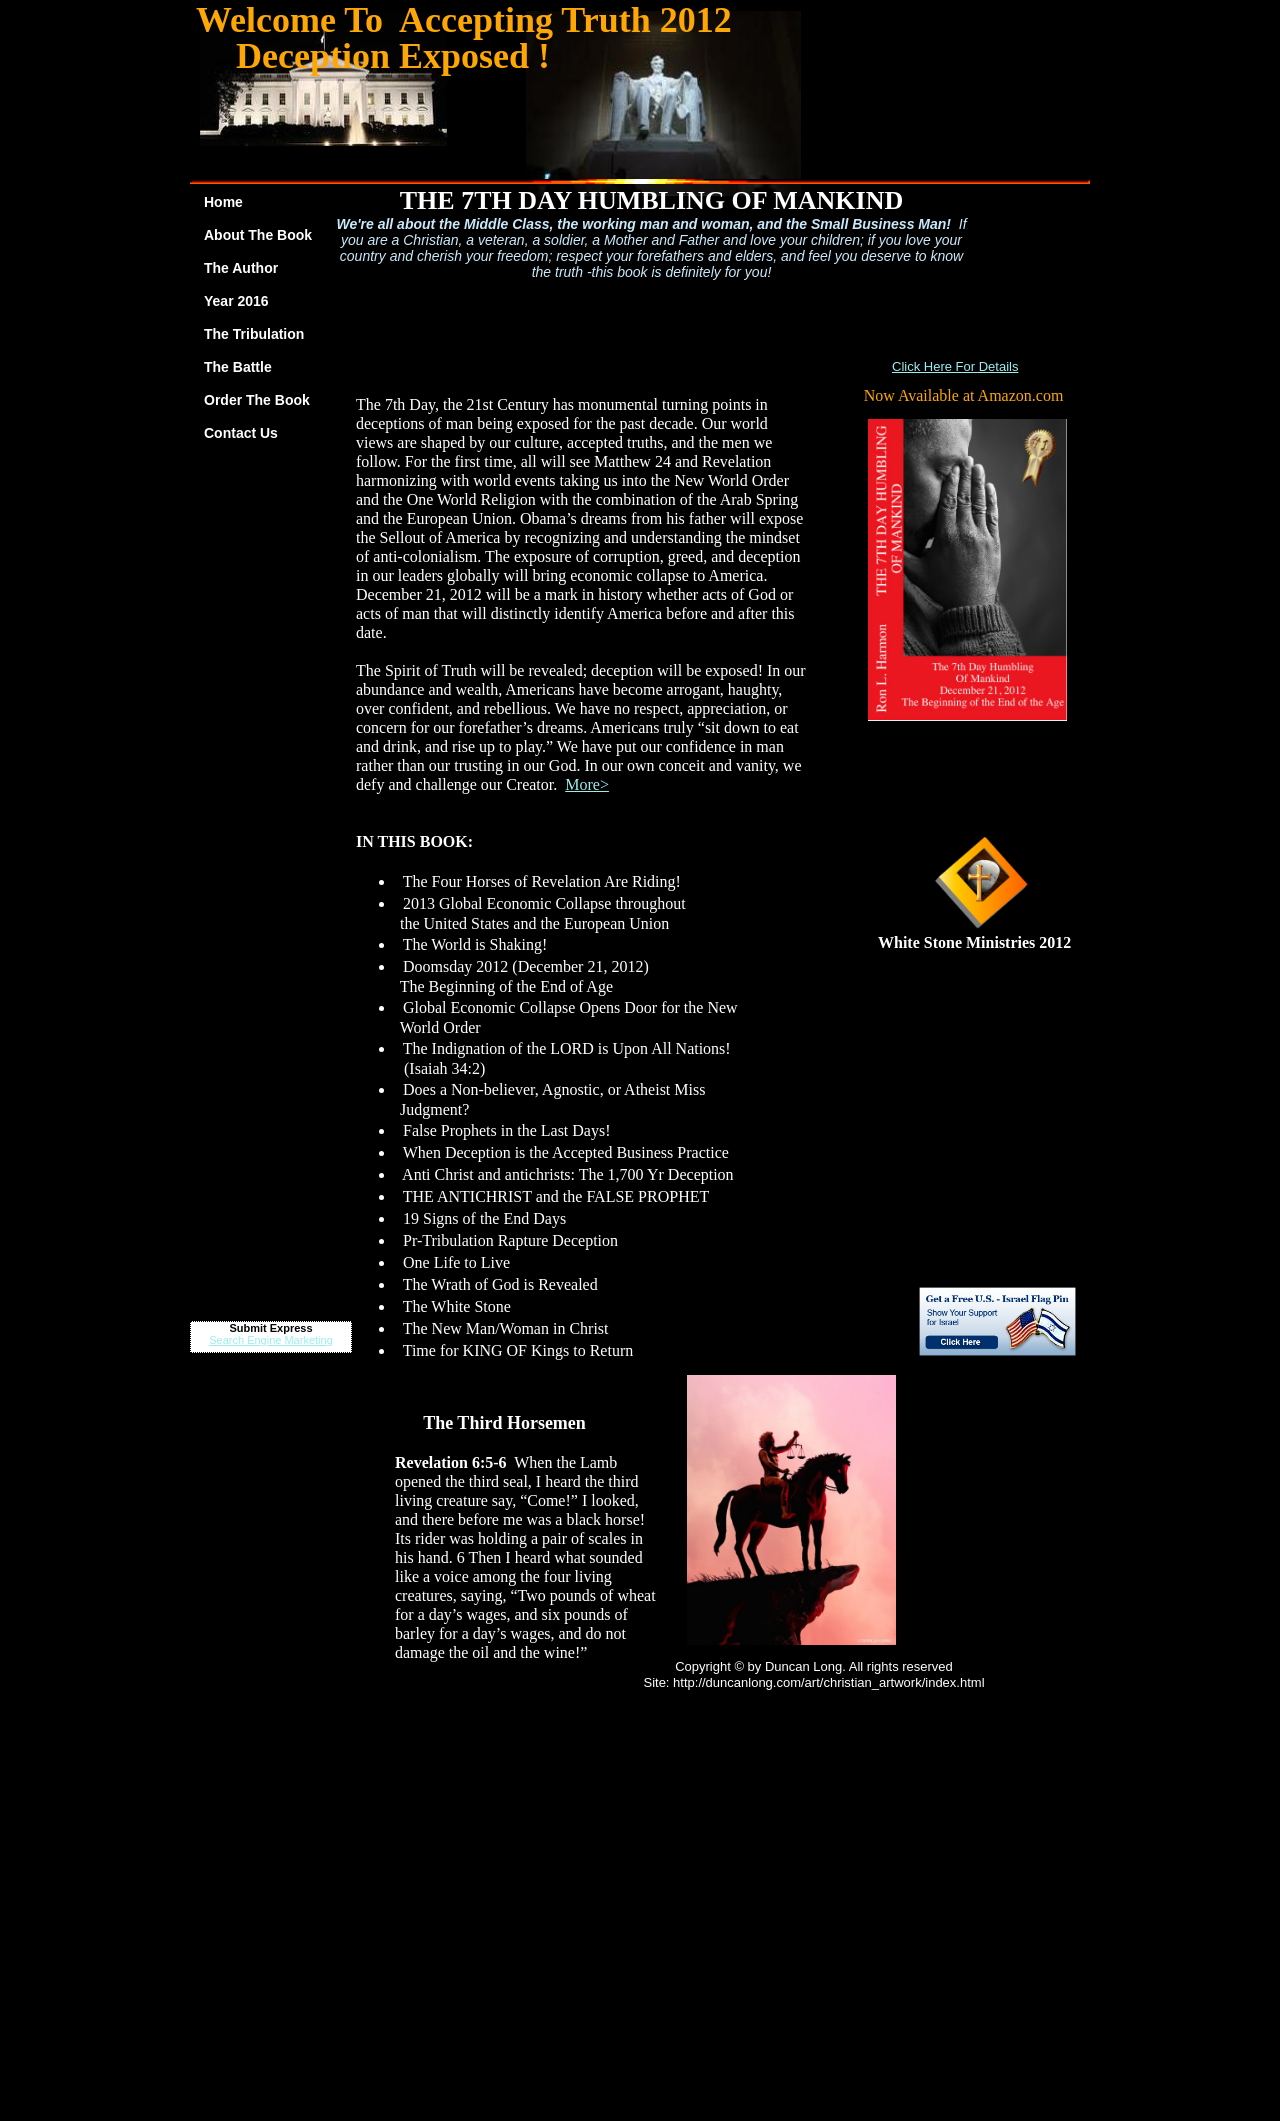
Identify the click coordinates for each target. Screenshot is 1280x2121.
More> (587, 784)
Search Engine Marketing (271, 1340)
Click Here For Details (955, 366)
